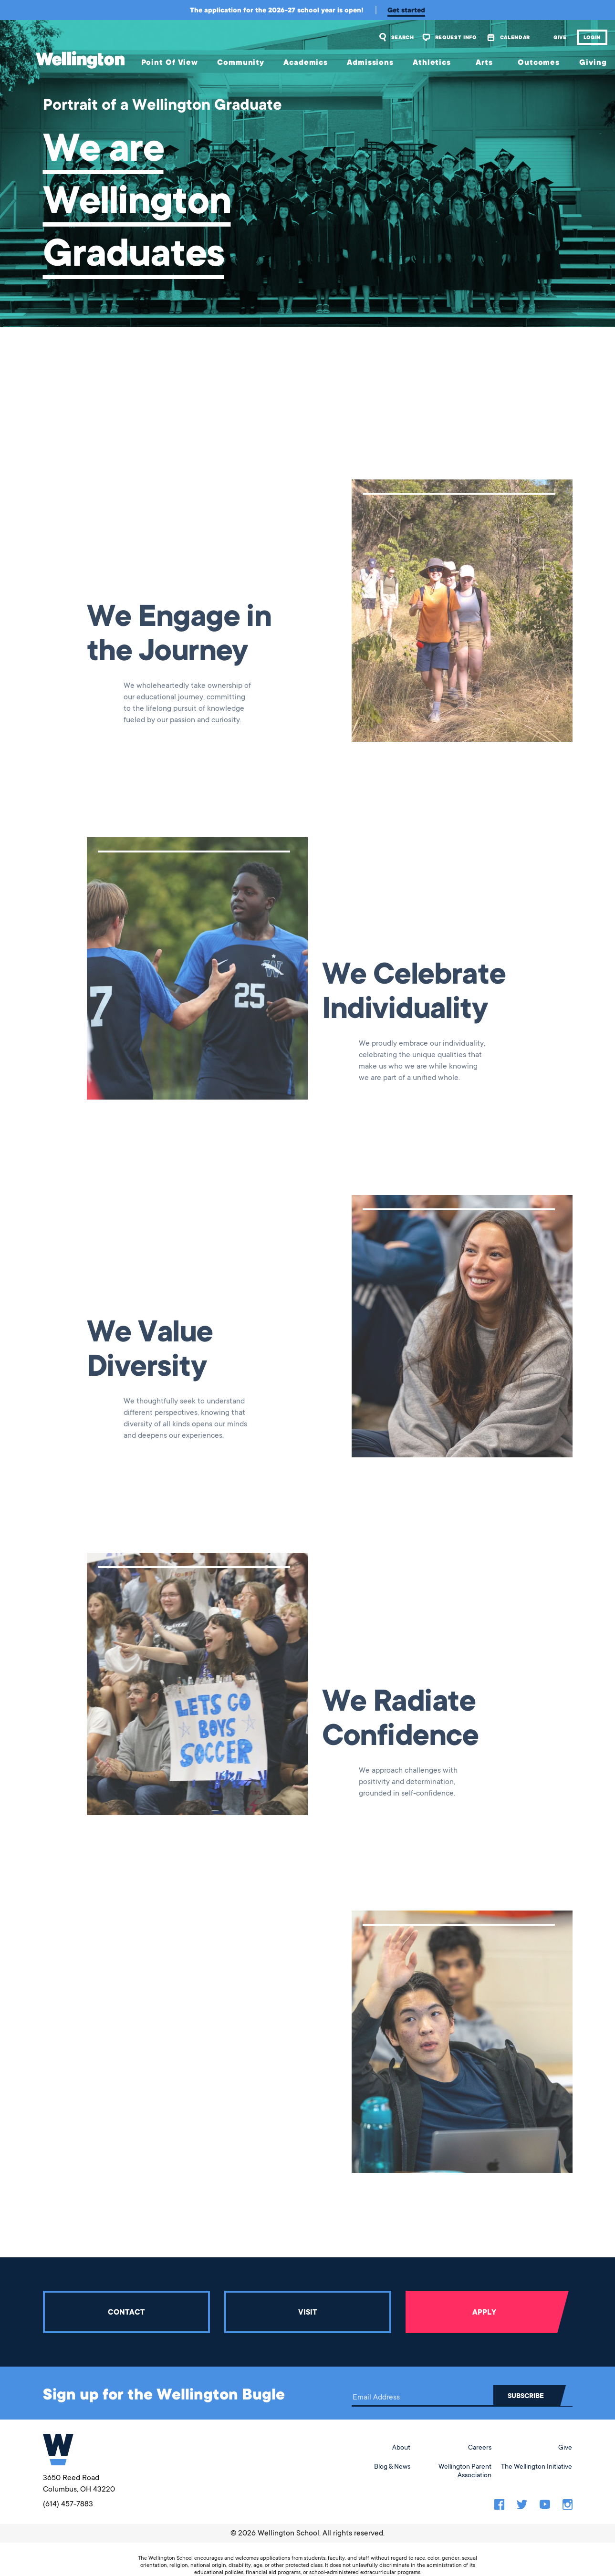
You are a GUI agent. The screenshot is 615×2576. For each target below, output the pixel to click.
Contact (126, 2312)
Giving (592, 62)
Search (402, 37)
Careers (479, 2447)
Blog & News (392, 2466)
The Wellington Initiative (536, 2466)
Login (592, 37)
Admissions (370, 62)
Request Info (456, 37)
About (401, 2447)
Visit (307, 2312)
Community (240, 62)
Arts (484, 62)
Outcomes (539, 62)
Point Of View (169, 62)
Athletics (432, 62)
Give (560, 37)
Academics (305, 62)
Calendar (515, 37)
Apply (484, 2312)
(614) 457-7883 (68, 2504)
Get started (406, 10)
